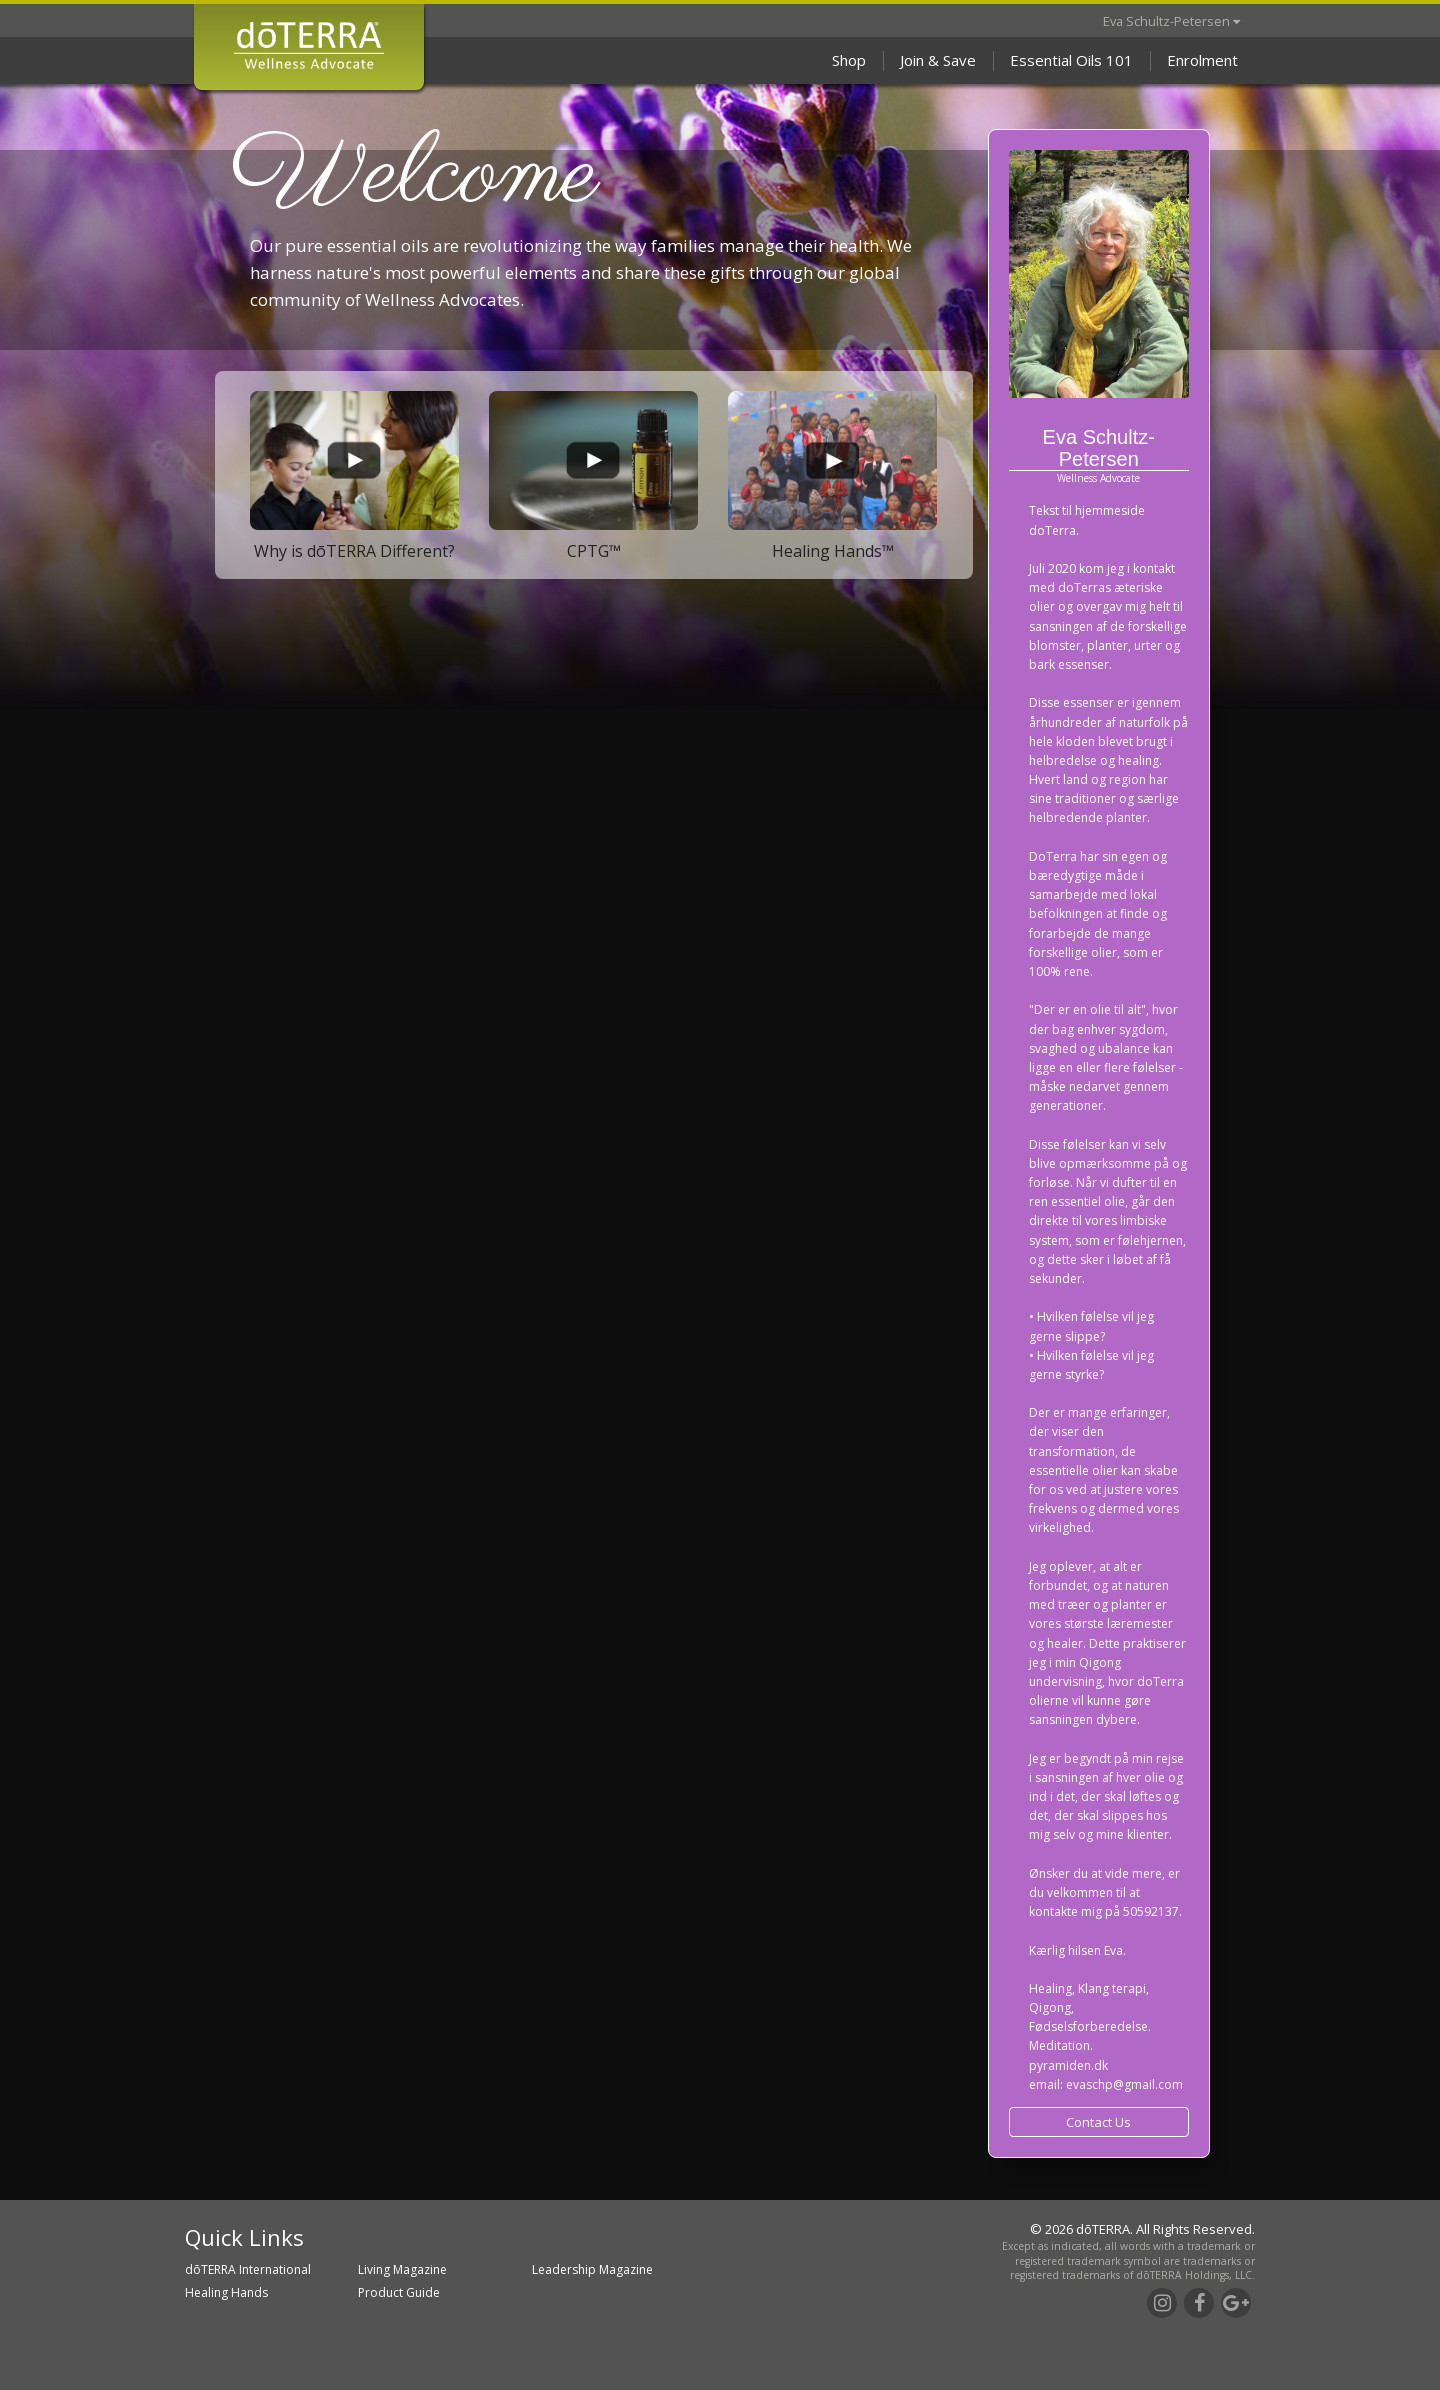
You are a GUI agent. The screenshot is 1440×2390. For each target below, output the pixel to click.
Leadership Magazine (592, 2269)
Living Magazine (402, 2269)
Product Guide (399, 2292)
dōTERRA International (248, 2269)
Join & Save (938, 60)
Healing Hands (226, 2292)
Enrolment (1202, 60)
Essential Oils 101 (1071, 60)
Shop (849, 60)
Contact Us (1098, 2122)
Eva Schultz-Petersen (1171, 21)
